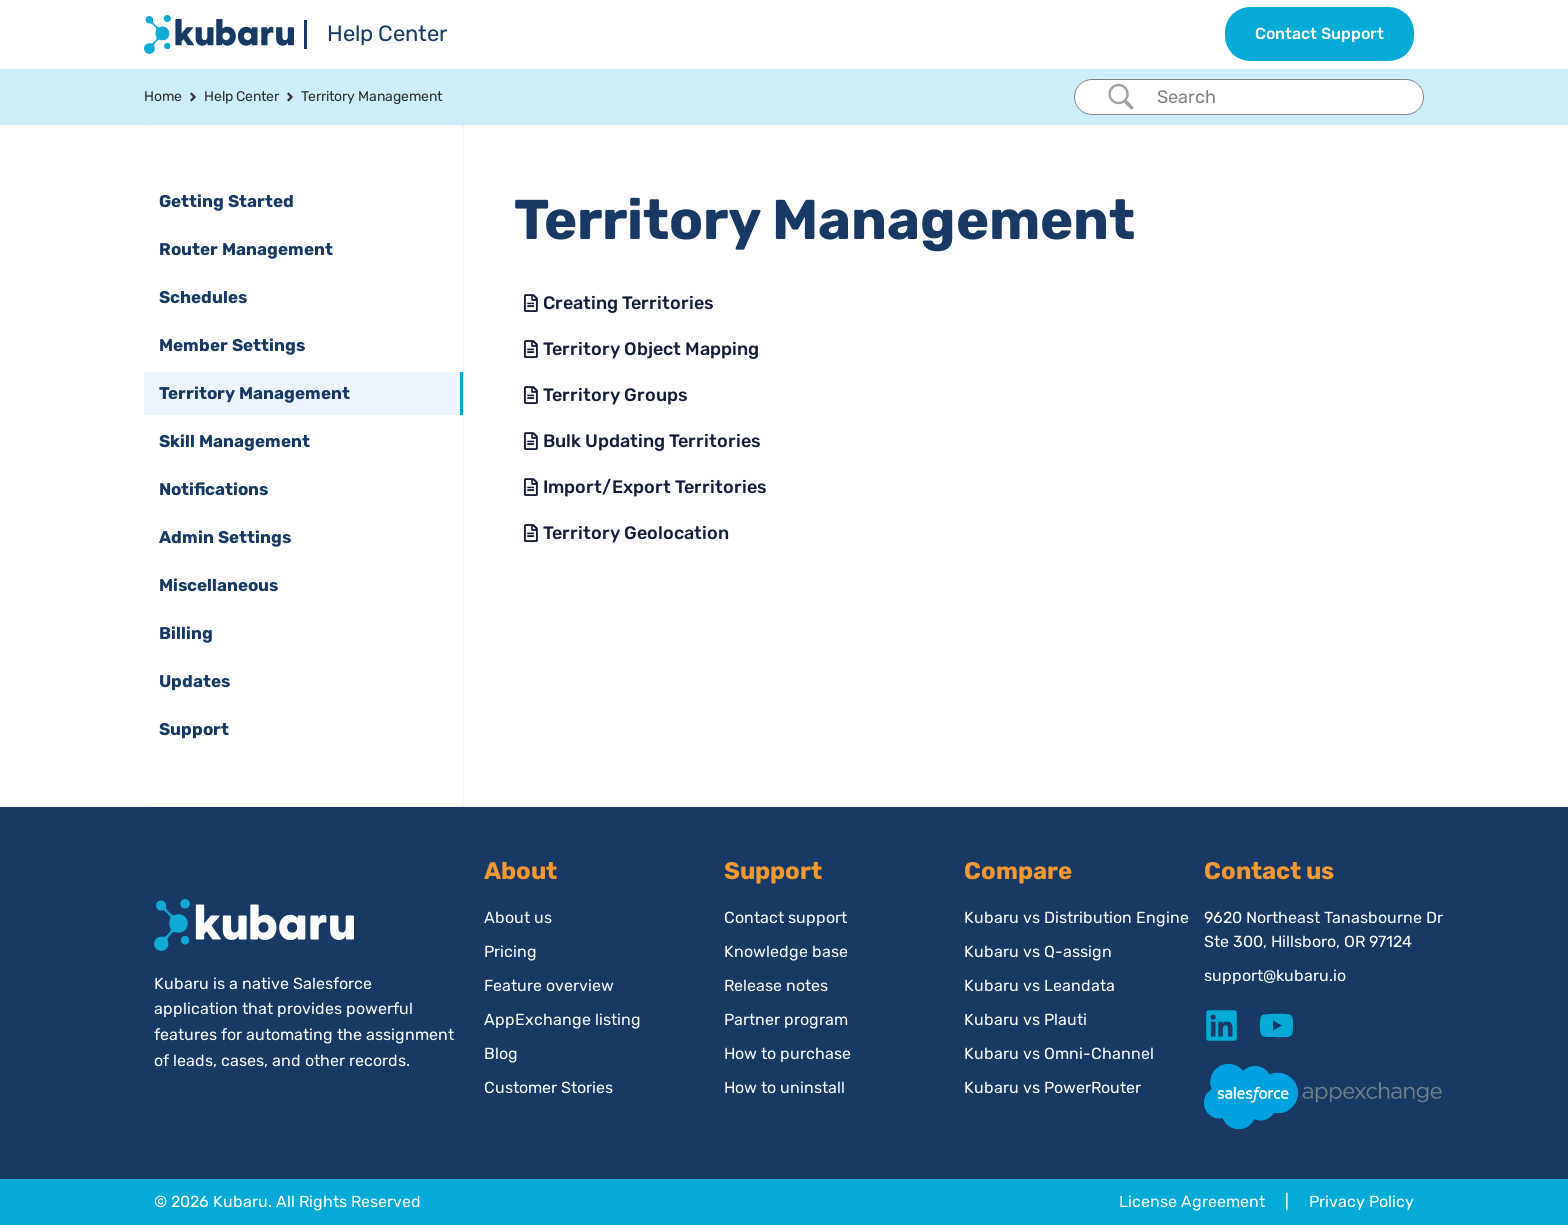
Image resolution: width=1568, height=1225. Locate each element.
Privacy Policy (1361, 1201)
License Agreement (1192, 1201)
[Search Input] (1272, 97)
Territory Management (371, 96)
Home (163, 96)
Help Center (387, 33)
